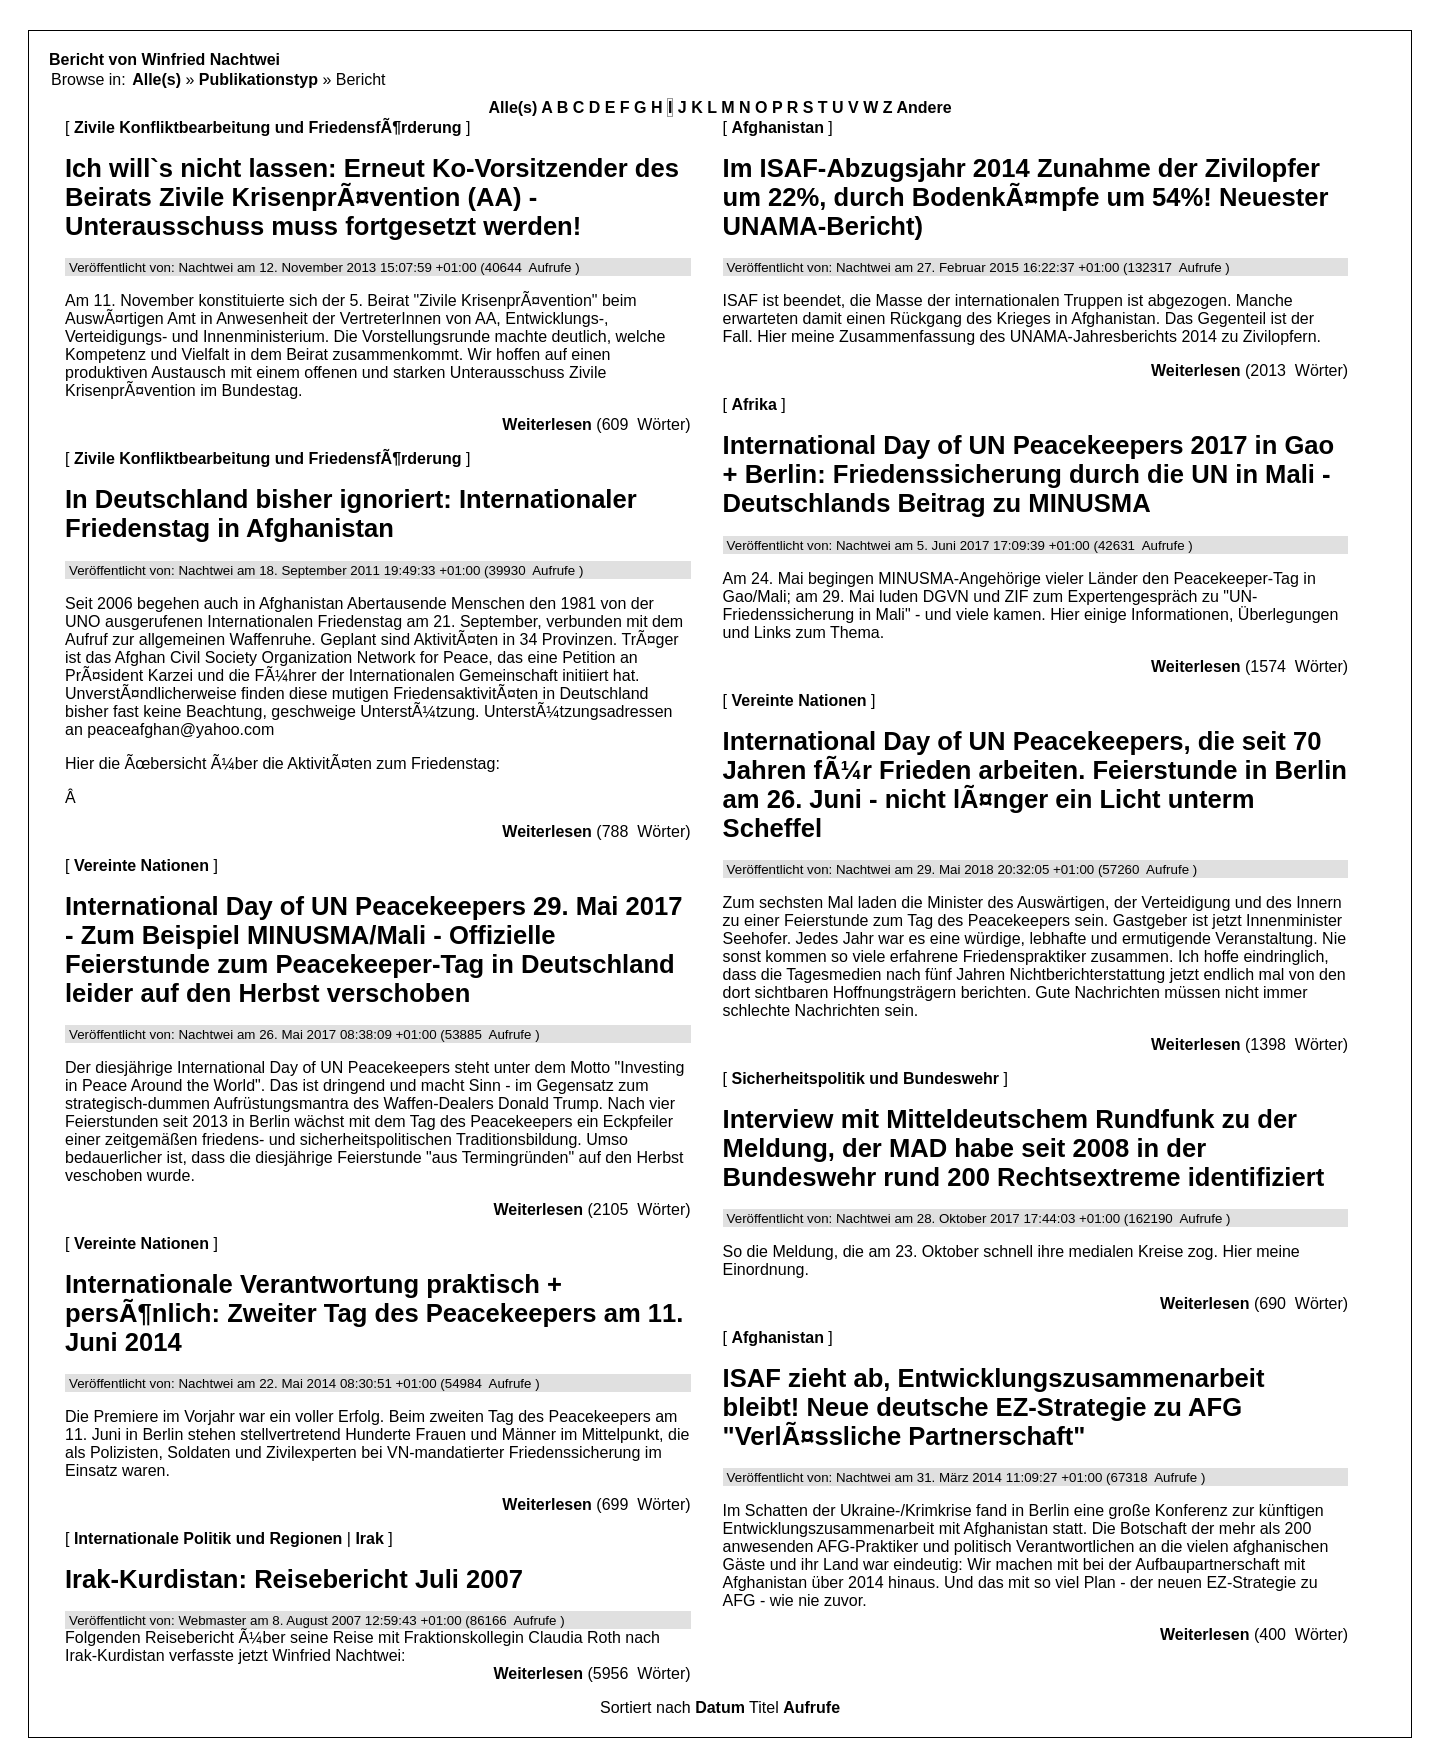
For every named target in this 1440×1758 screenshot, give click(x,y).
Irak (369, 1538)
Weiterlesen (547, 424)
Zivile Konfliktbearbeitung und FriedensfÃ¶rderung (268, 127)
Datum (720, 1707)
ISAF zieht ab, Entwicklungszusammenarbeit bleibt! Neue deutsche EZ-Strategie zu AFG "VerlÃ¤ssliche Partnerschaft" (994, 1407)
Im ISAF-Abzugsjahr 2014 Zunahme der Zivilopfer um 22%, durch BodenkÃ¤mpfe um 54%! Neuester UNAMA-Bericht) (1026, 197)
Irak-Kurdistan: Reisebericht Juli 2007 (294, 1579)
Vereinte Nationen (141, 865)
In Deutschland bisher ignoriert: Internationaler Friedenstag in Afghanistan (351, 513)
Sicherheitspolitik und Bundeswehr (865, 1078)
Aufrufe (811, 1707)
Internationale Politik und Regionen (208, 1538)
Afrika (753, 404)
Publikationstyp (258, 79)
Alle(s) (156, 79)
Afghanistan (777, 127)
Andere (923, 107)
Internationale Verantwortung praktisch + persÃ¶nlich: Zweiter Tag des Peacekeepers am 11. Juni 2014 (374, 1313)
